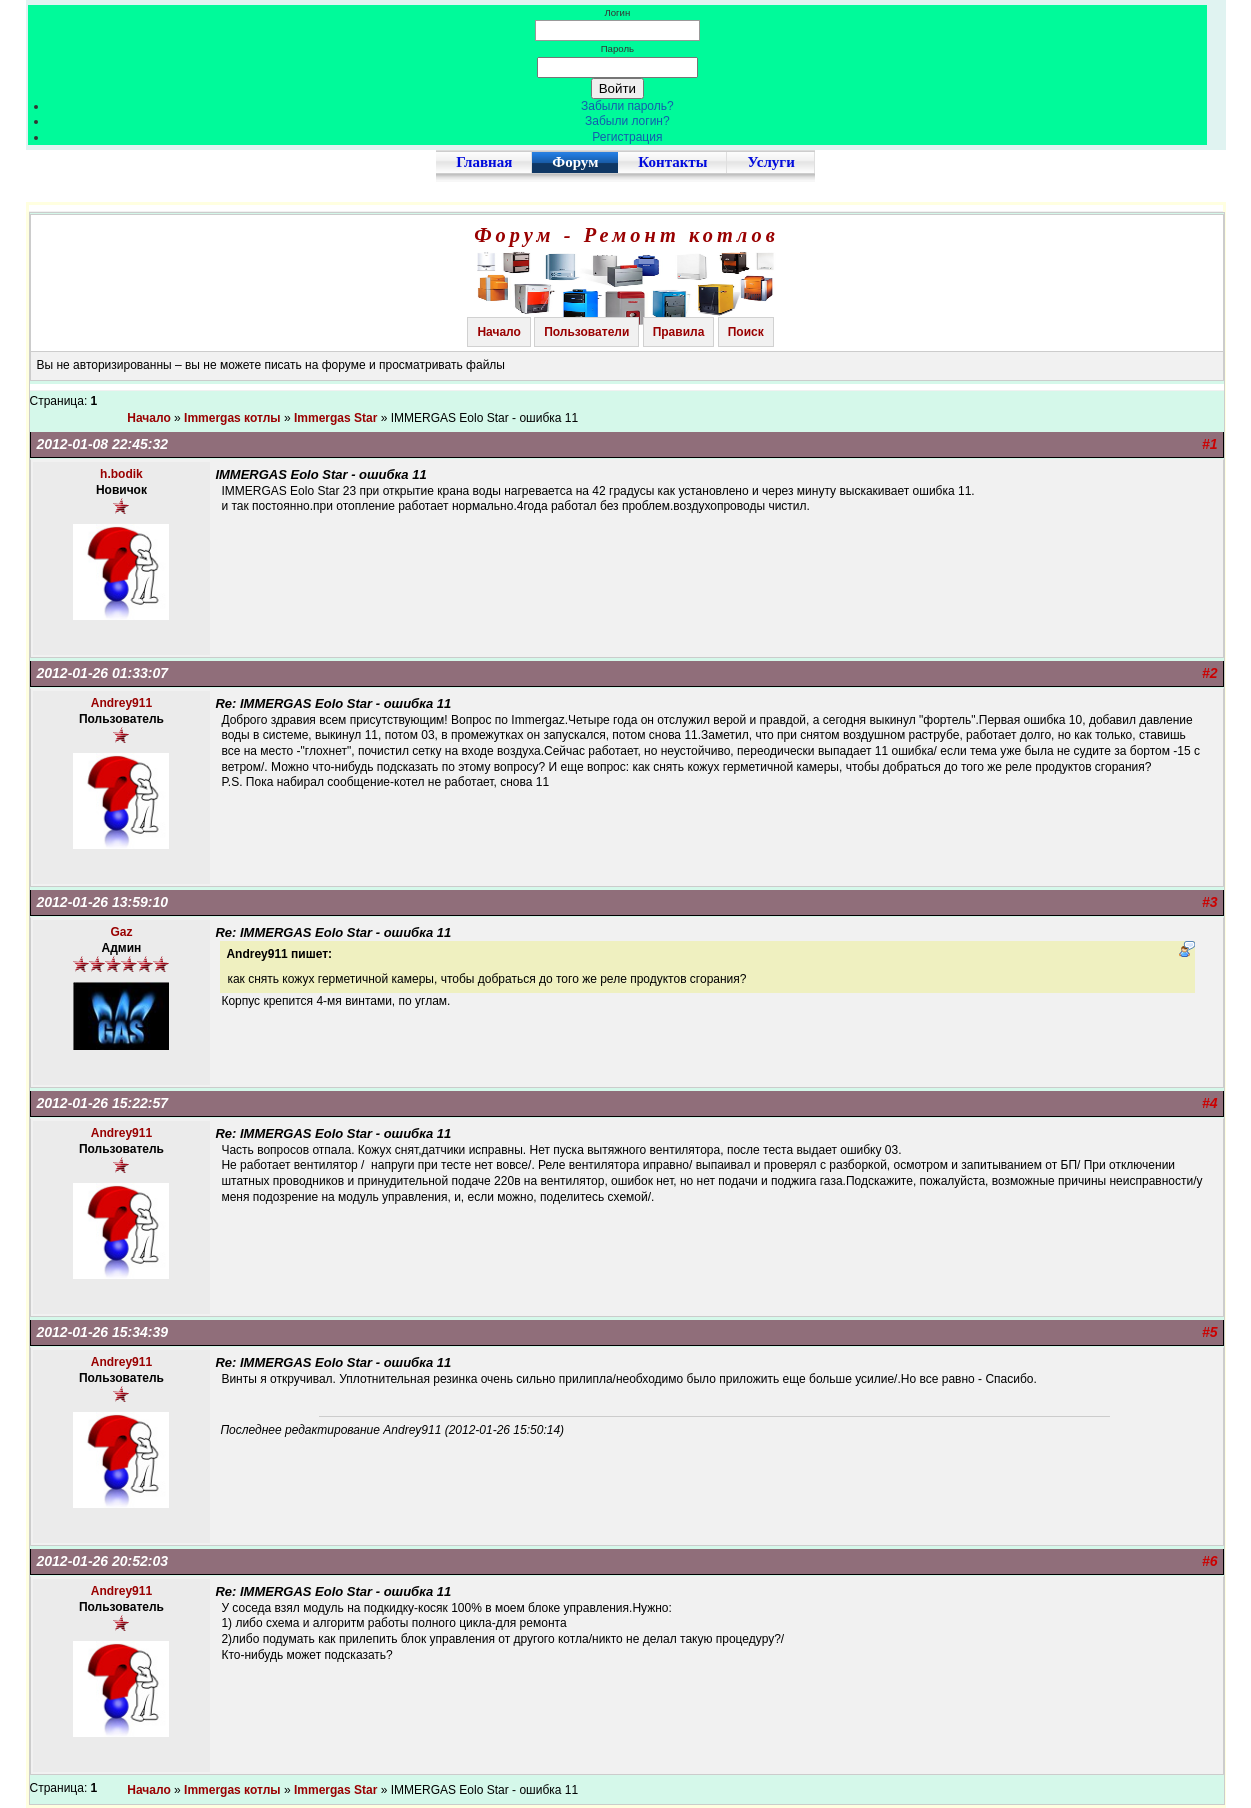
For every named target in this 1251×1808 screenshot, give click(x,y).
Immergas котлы (232, 418)
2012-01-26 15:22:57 (103, 1103)
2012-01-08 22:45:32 (103, 444)
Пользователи (586, 332)
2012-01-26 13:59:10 (103, 902)
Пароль (617, 48)
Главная (484, 162)
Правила (679, 332)
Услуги (770, 162)
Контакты (672, 162)
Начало (498, 332)
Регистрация (627, 137)
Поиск (746, 332)
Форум (575, 162)
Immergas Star (335, 418)
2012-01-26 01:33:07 (103, 673)
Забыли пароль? (627, 106)
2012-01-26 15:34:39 (103, 1332)
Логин (617, 12)
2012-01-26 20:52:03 (103, 1561)
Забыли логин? (627, 121)
